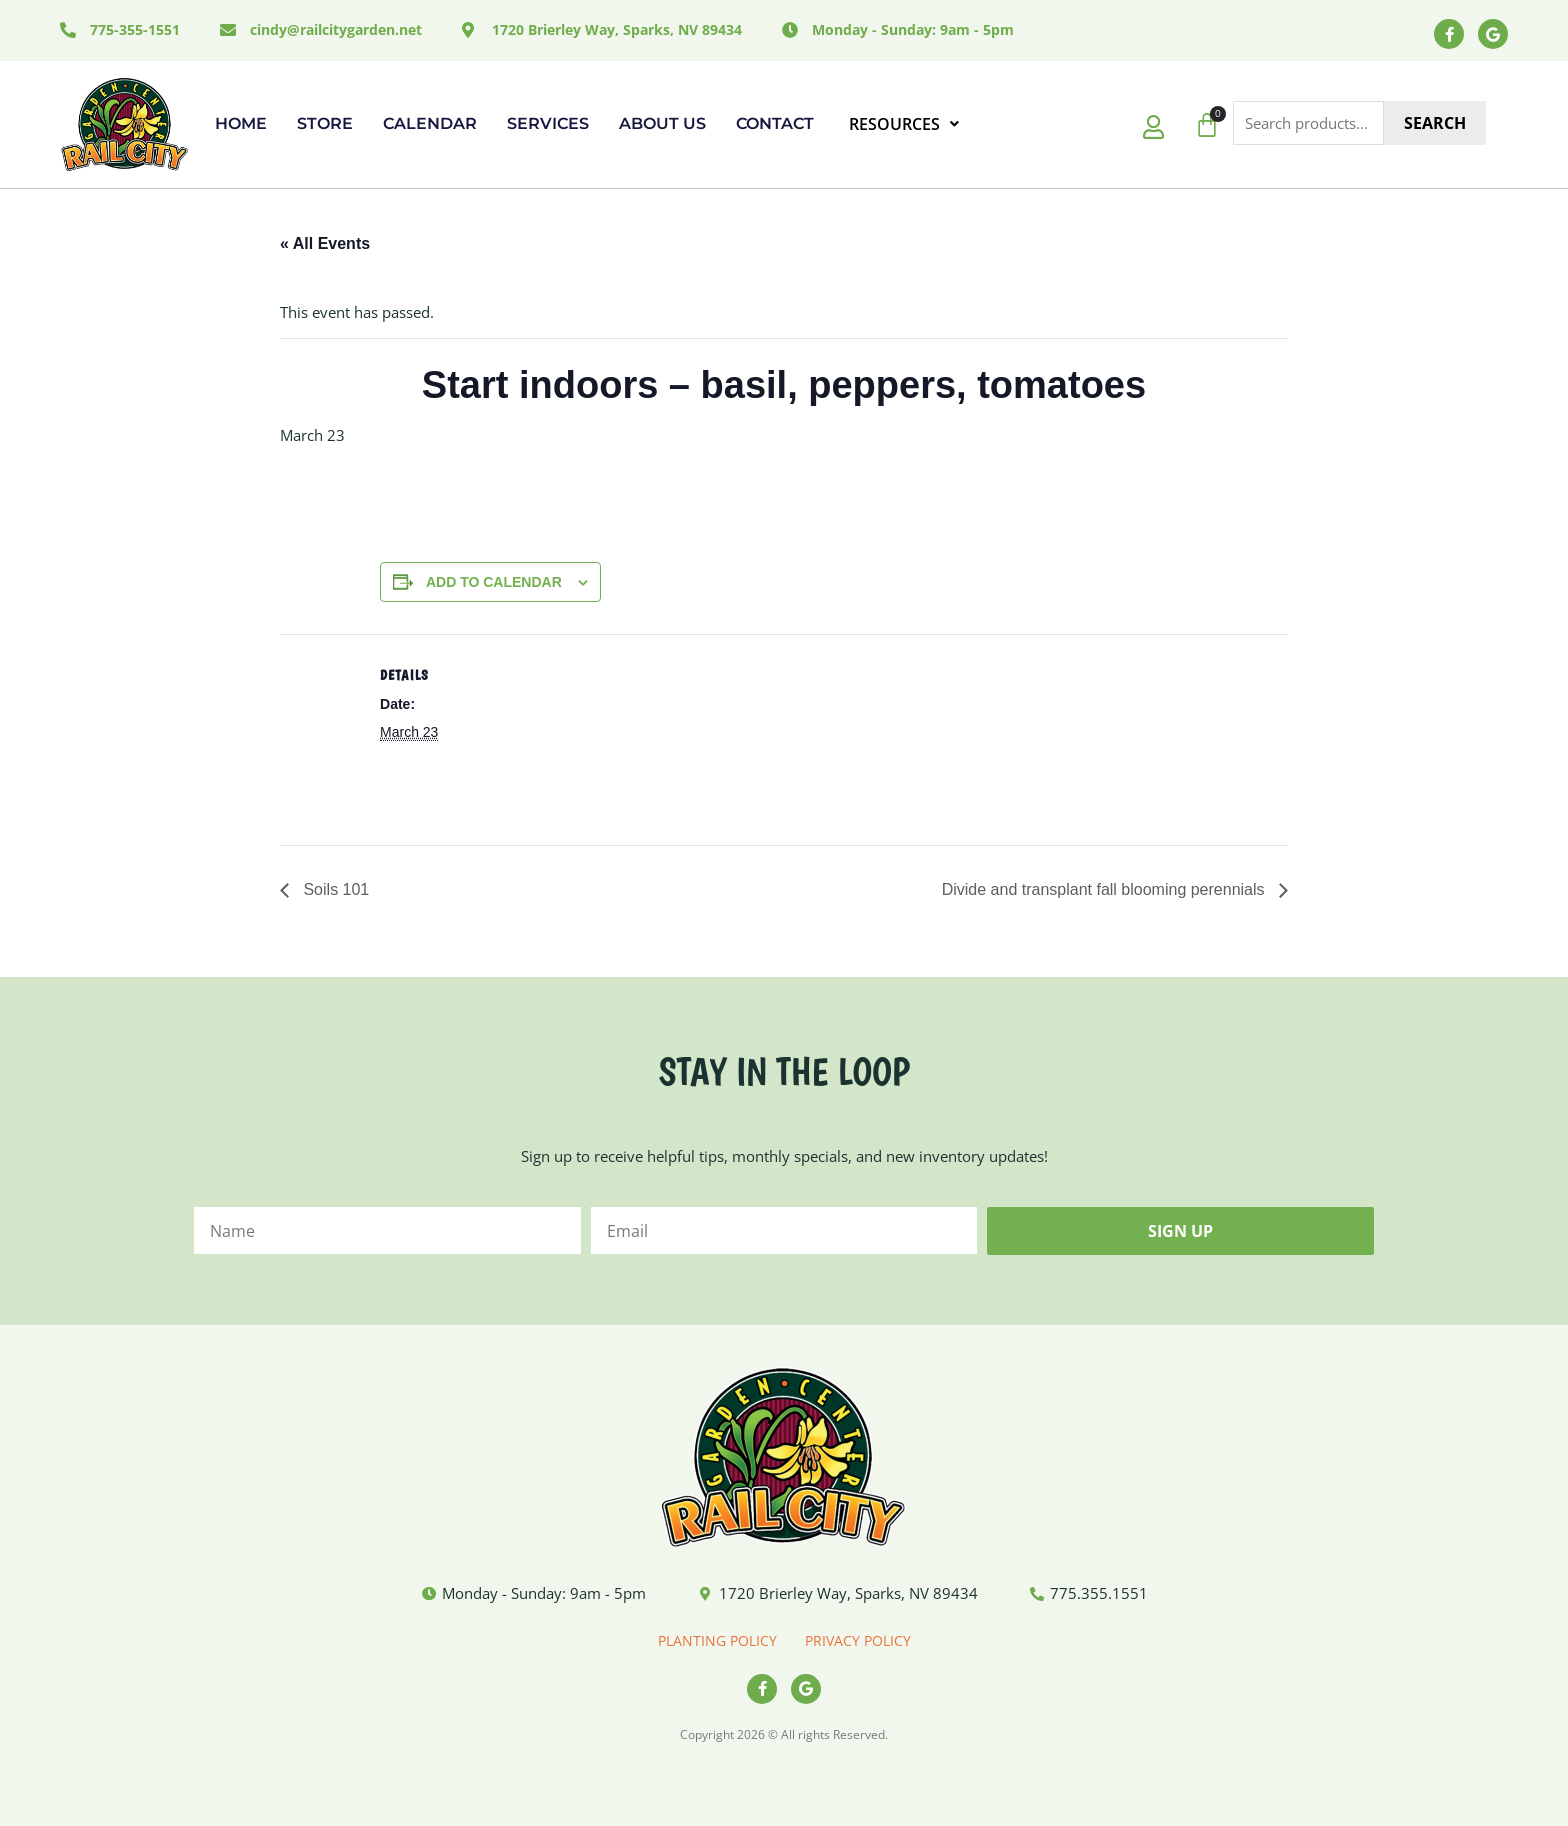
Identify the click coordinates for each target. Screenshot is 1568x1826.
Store (325, 123)
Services (548, 123)
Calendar (430, 123)
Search (1435, 123)
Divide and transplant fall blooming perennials (1105, 889)
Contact (775, 123)
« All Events (325, 243)
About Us (662, 123)
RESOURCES (904, 124)
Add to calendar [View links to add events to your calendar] (494, 582)
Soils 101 (334, 889)
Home (241, 123)
